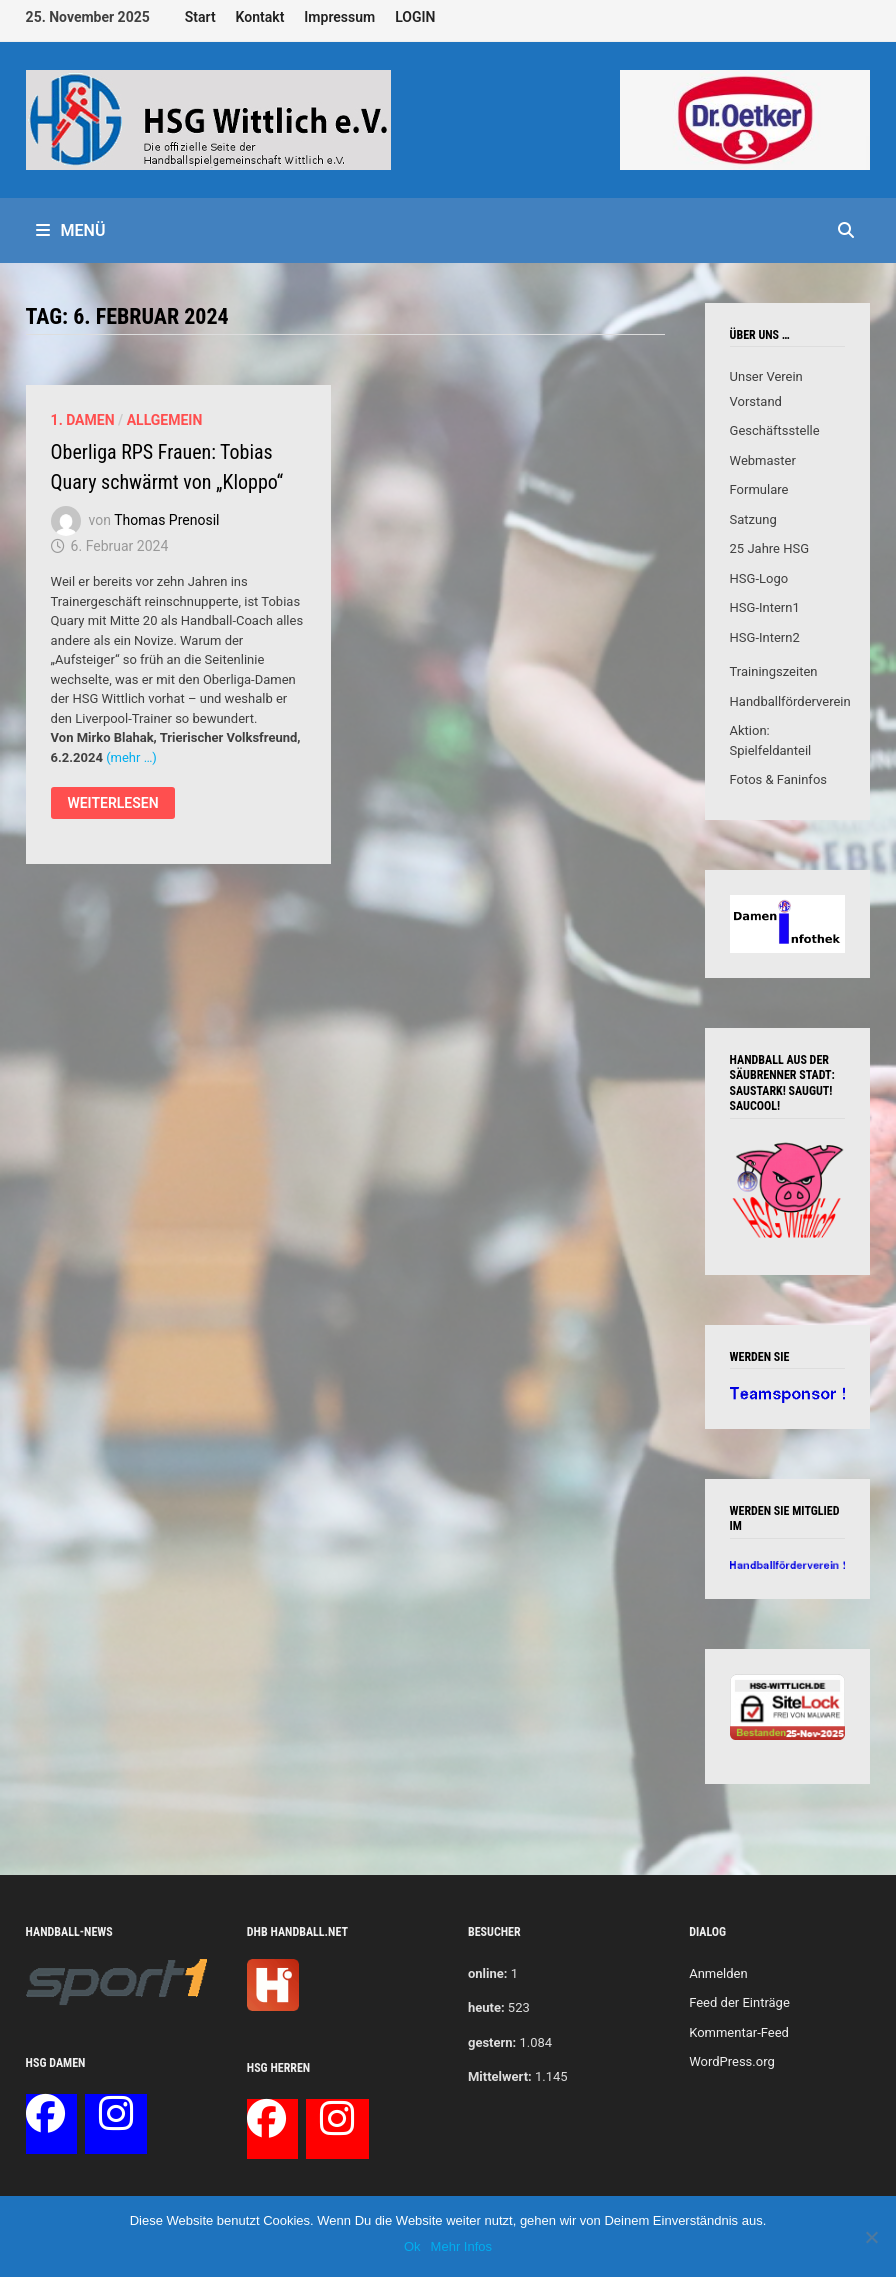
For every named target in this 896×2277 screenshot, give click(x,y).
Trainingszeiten (774, 671)
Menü (71, 230)
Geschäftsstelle (775, 430)
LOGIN (415, 17)
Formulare (759, 489)
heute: (486, 2007)
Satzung (753, 519)
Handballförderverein (790, 701)
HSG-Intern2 (765, 637)
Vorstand (756, 401)
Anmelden (718, 1973)
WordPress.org (732, 2061)
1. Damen (83, 420)
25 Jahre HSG (770, 548)
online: (487, 1973)
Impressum (339, 17)
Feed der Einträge (739, 2002)
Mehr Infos (461, 2246)
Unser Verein (766, 376)
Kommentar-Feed (739, 2032)
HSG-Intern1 (765, 607)
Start (200, 17)
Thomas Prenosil (166, 520)
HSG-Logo (759, 578)
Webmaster (763, 460)
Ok (412, 2246)
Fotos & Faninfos (778, 779)
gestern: (492, 2042)
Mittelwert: (500, 2076)
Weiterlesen (112, 805)
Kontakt (260, 17)
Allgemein (165, 420)
